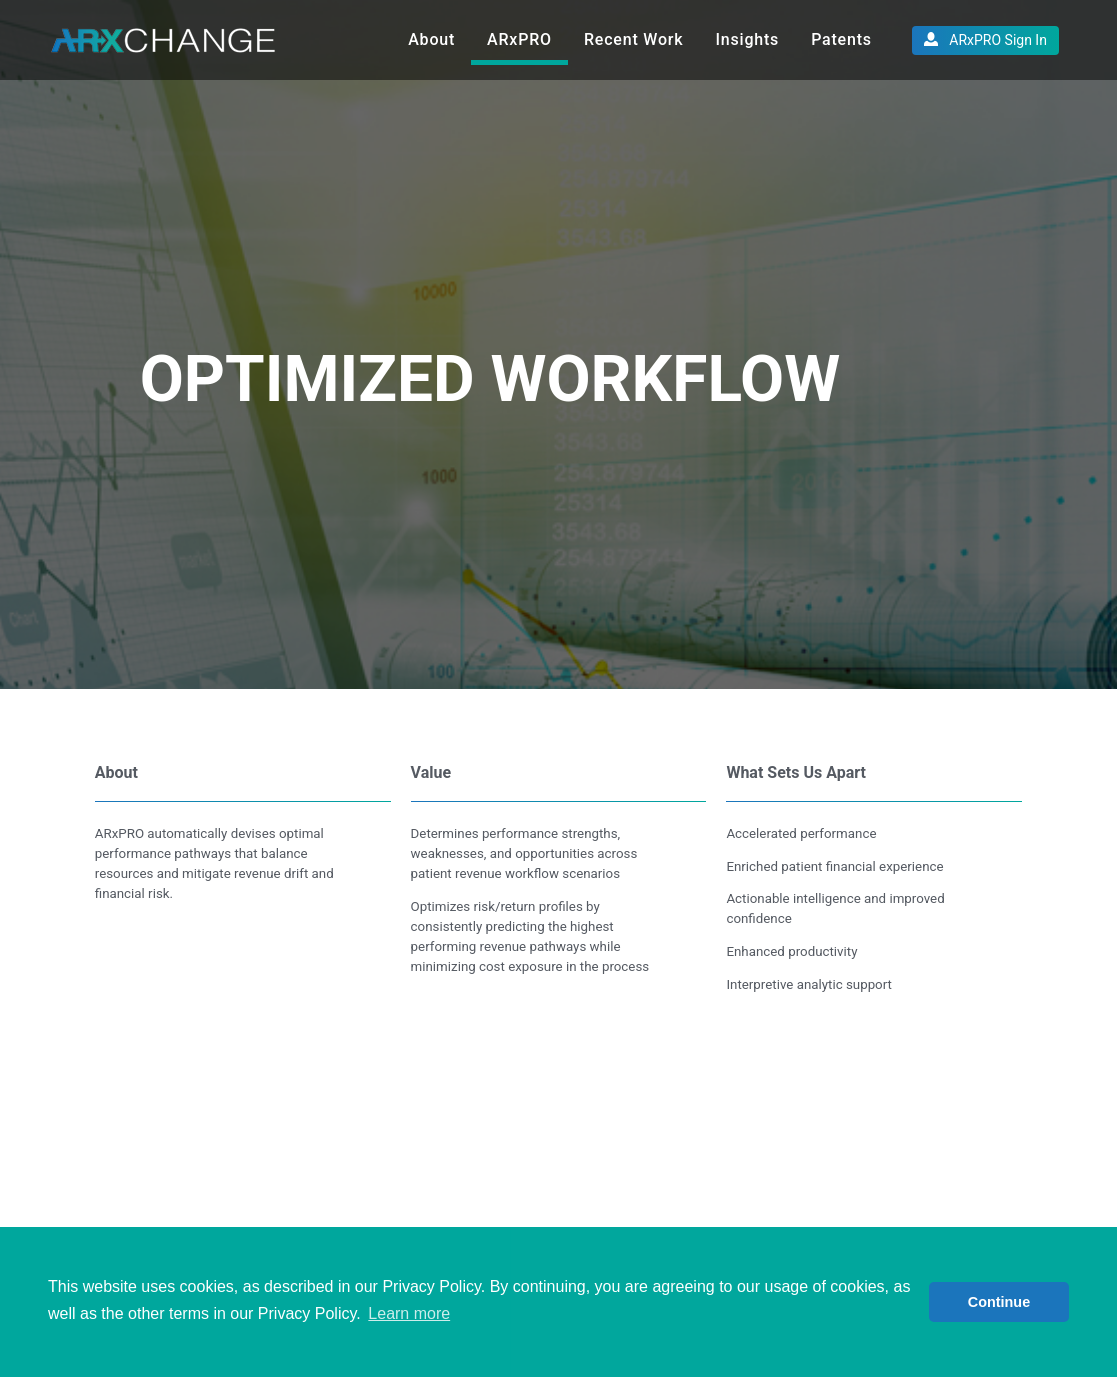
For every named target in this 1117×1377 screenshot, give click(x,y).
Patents (841, 39)
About (431, 39)
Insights (747, 39)
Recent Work (634, 39)
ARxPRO (519, 39)
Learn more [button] (409, 1313)
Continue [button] (999, 1302)
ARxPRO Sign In (985, 40)
